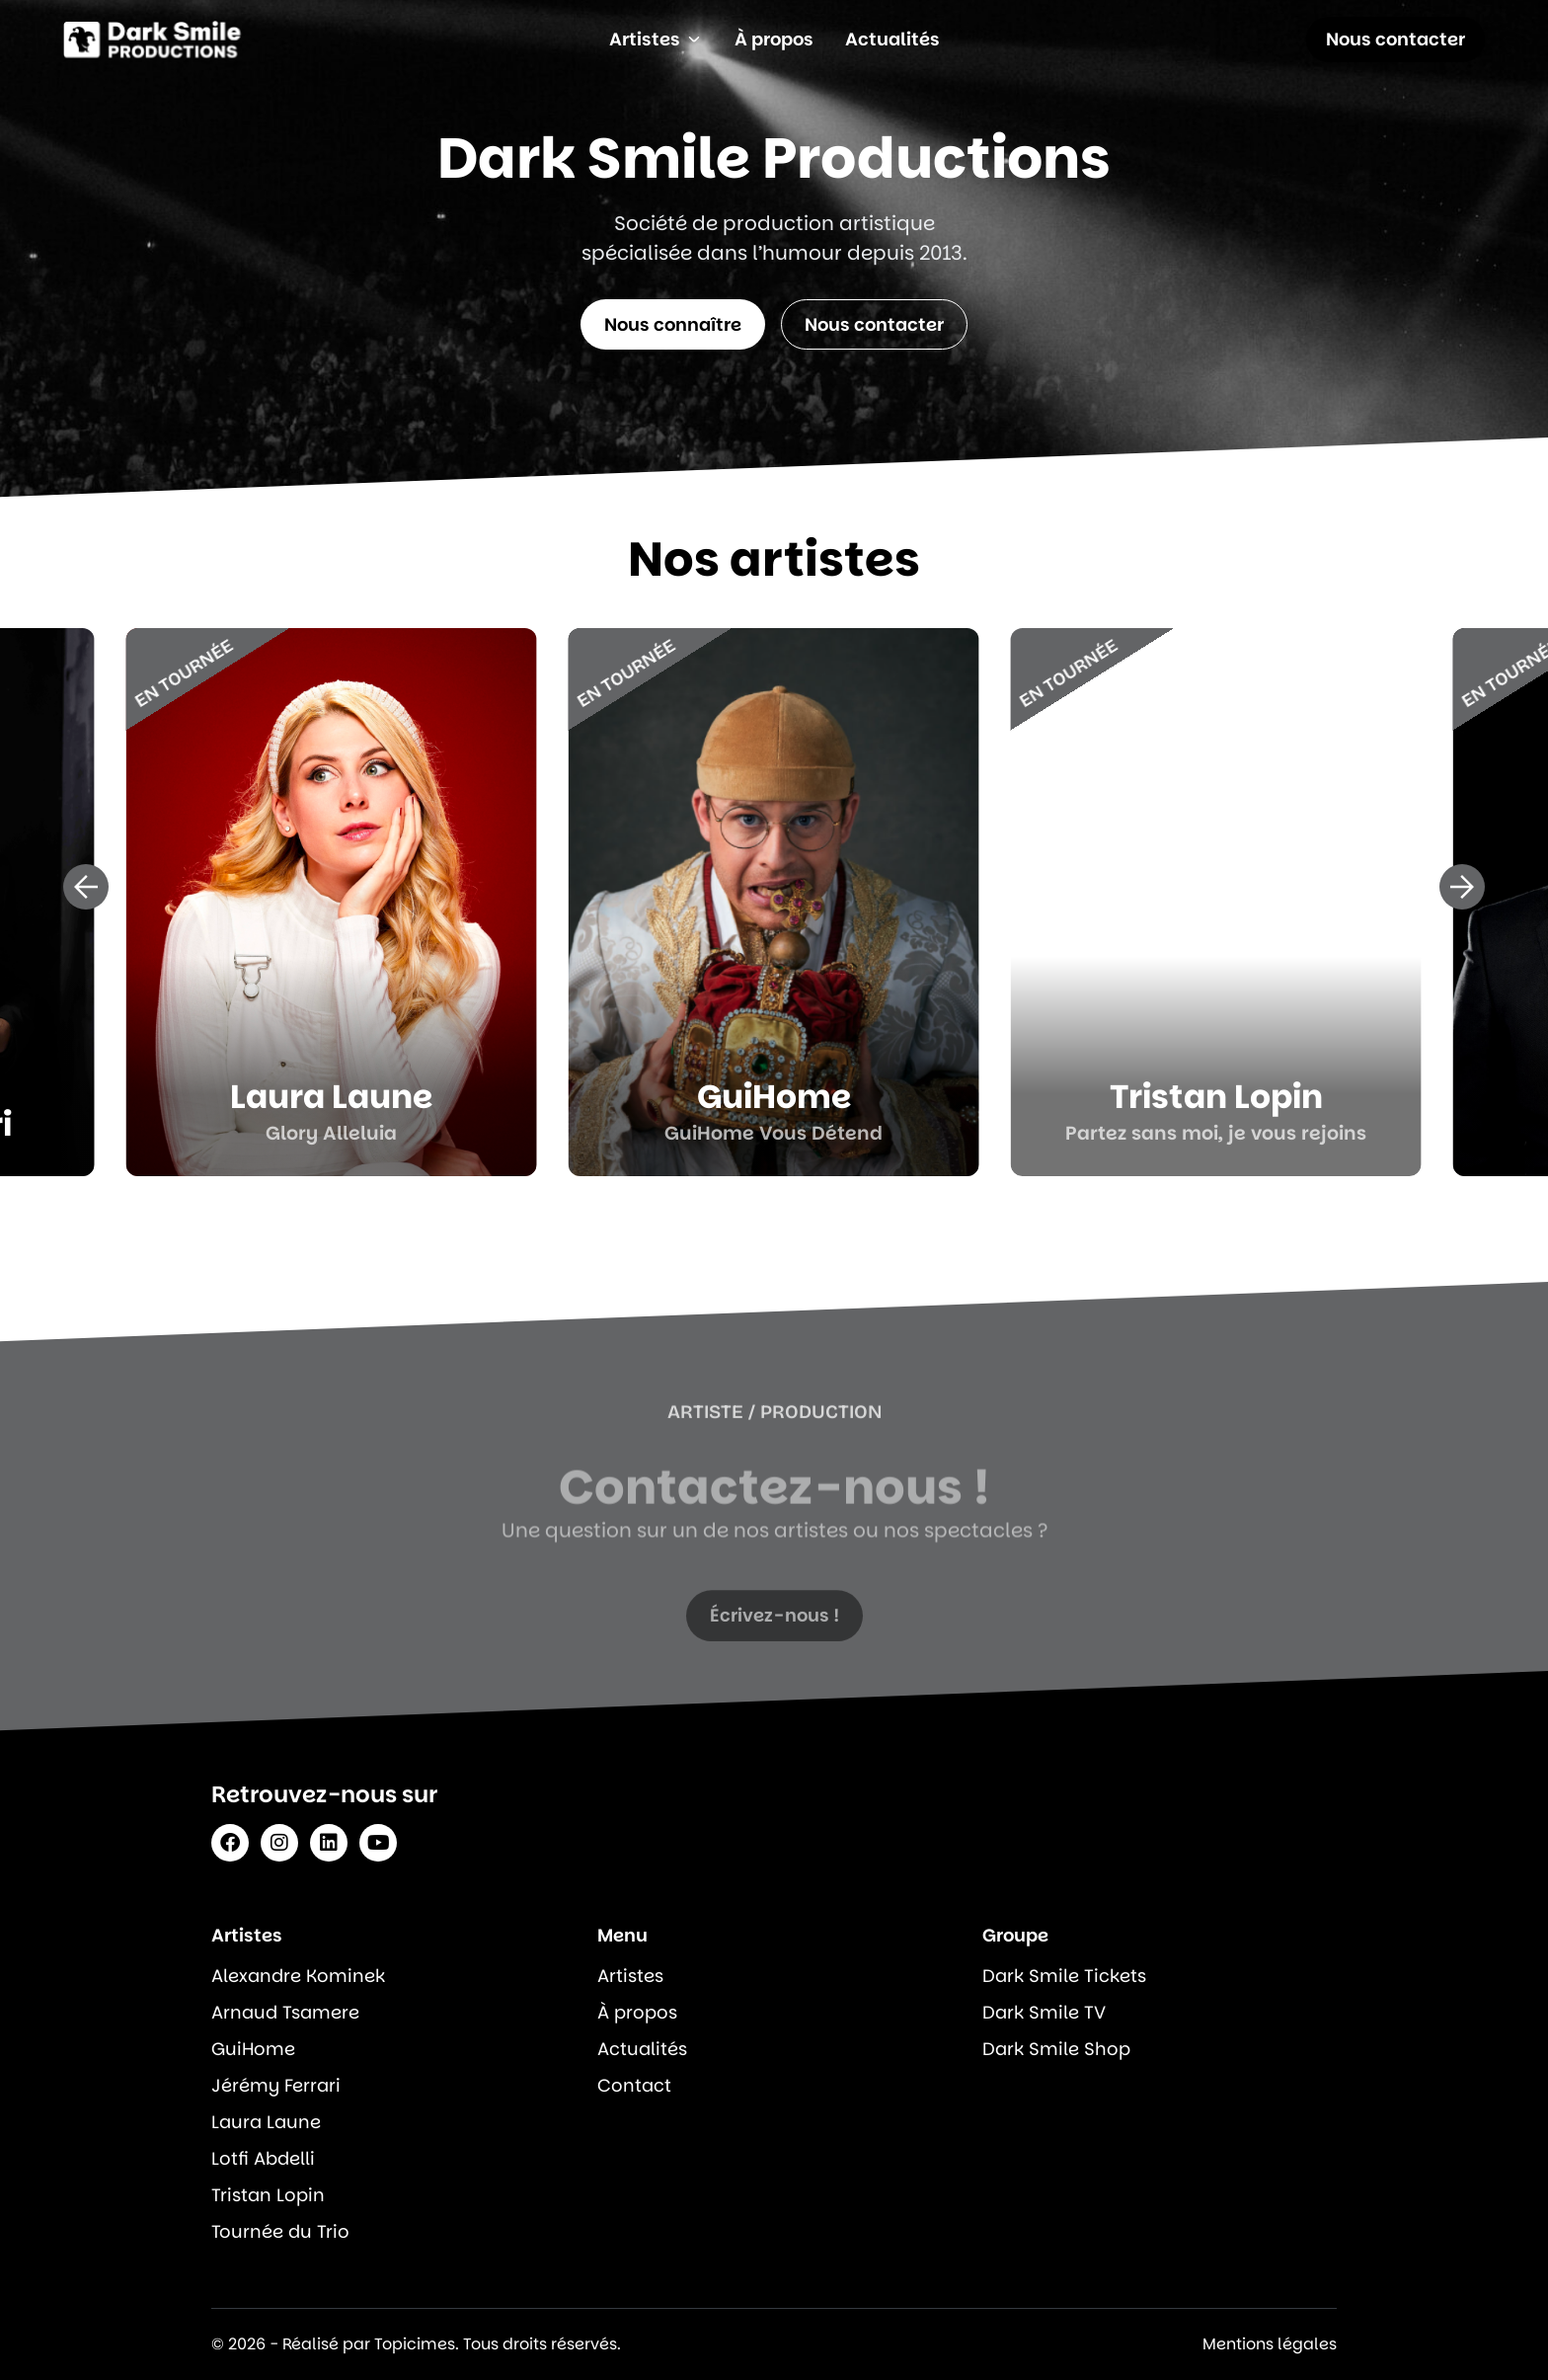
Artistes (630, 1975)
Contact (634, 2085)
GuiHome (253, 2048)
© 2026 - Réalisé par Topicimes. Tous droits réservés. (416, 2344)
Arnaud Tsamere (285, 2012)
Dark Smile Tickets (1064, 1975)
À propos (637, 2012)
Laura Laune (266, 2121)
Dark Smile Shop (1056, 2048)
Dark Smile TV (1044, 2012)
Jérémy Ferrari (276, 2085)
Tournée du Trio (280, 2231)
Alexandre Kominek (298, 1975)
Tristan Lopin (268, 2194)
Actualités (642, 2048)
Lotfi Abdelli (263, 2158)
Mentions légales (1269, 2344)
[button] (86, 887)
